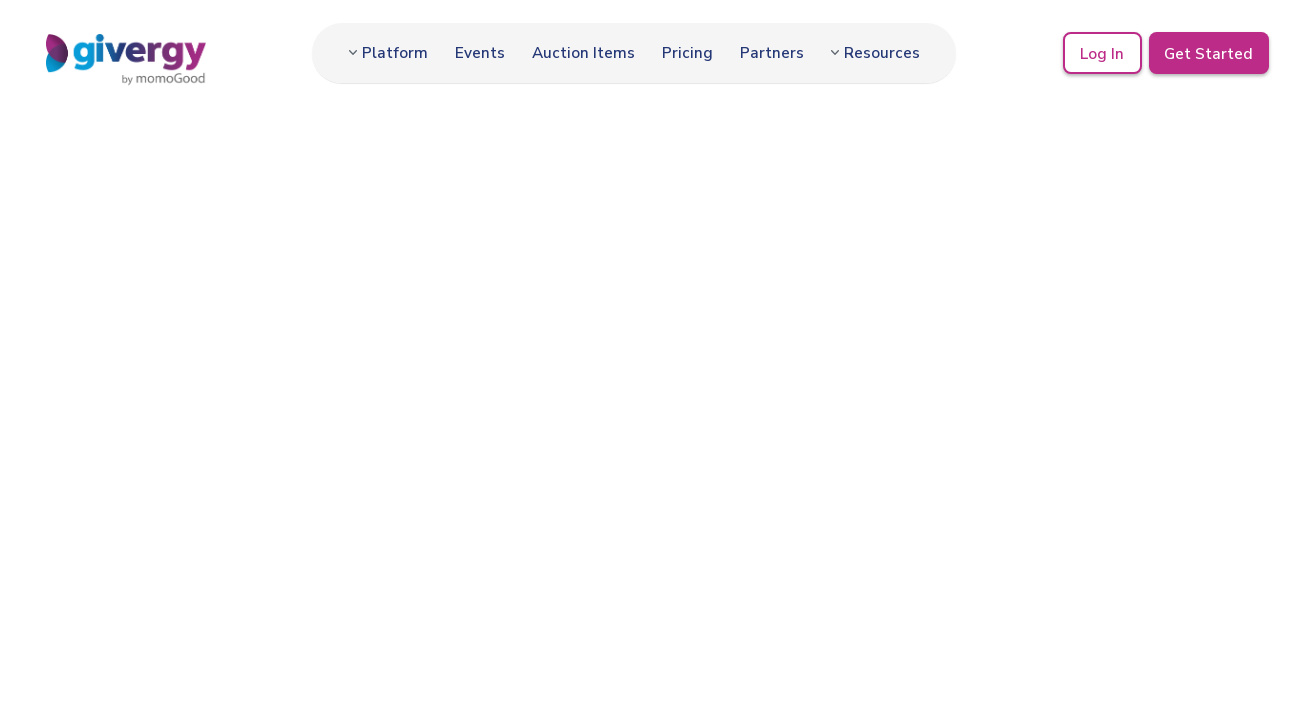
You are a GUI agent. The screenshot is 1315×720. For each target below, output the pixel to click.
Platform (395, 52)
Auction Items (583, 52)
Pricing (687, 52)
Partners (772, 52)
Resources (882, 52)
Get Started (1208, 52)
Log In (1102, 52)
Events (480, 52)
